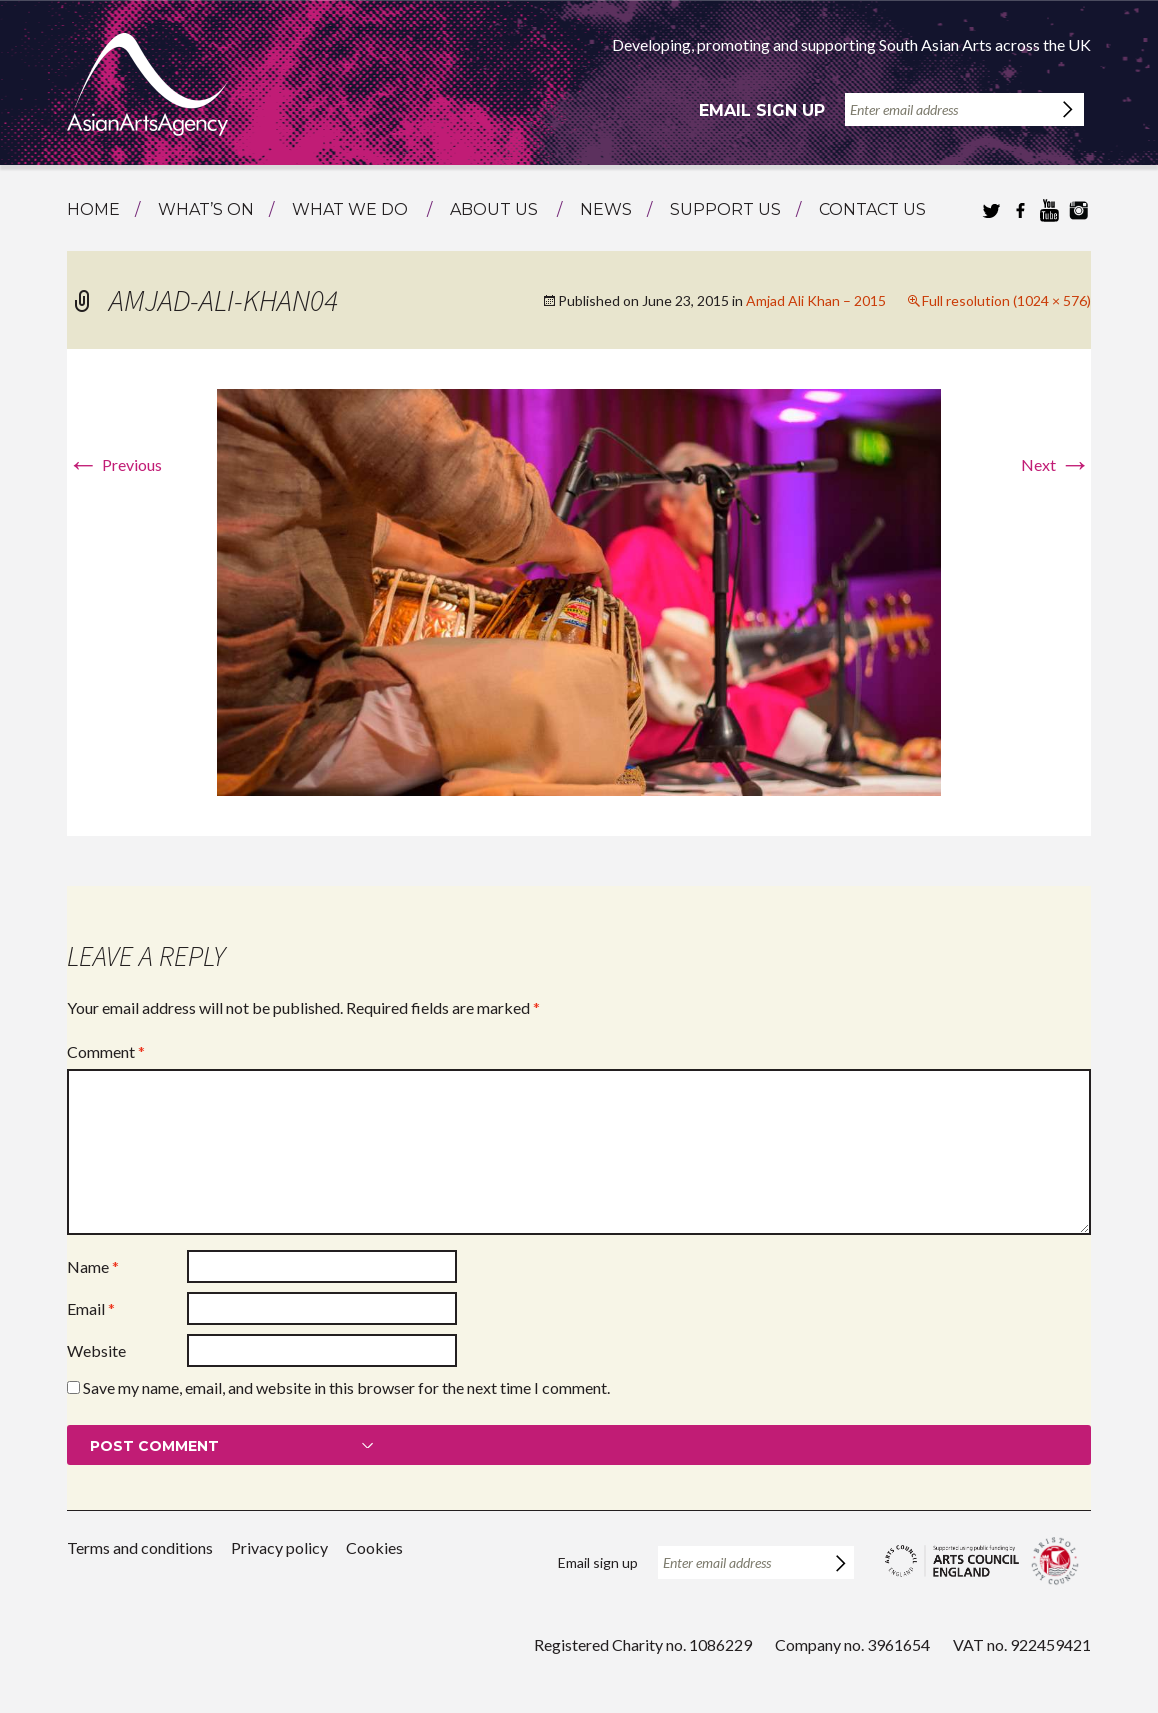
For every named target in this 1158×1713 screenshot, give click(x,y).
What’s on (206, 209)
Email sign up (762, 110)
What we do (350, 209)
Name (93, 1266)
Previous (114, 464)
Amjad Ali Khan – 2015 (816, 300)
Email (91, 1308)
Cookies (374, 1547)
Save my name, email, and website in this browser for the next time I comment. (346, 1387)
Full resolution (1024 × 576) (1006, 300)
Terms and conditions (140, 1547)
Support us (725, 209)
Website (96, 1350)
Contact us (872, 209)
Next (1056, 464)
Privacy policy (279, 1547)
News (606, 209)
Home (93, 209)
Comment (106, 1051)
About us (494, 209)
